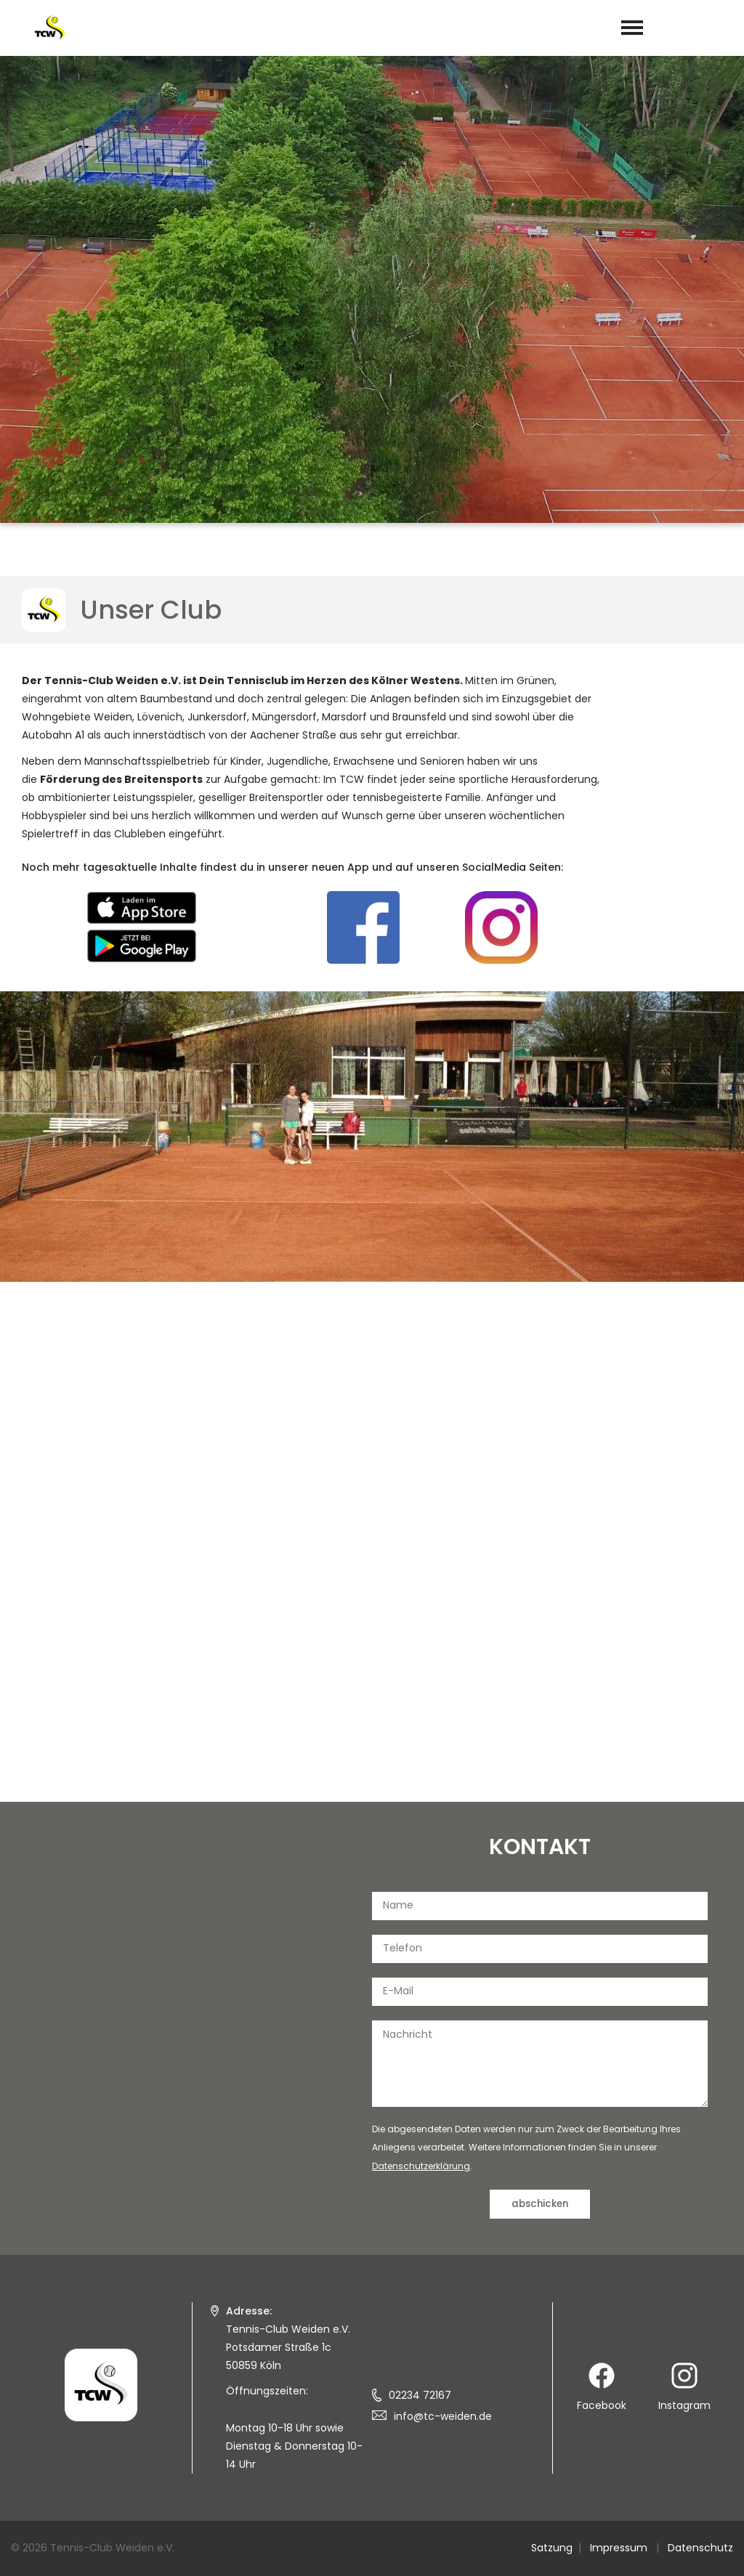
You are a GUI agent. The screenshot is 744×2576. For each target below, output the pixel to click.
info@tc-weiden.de (443, 2416)
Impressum (618, 2547)
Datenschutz (700, 2547)
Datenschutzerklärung (421, 2166)
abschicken (540, 2204)
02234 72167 (420, 2395)
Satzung (552, 2547)
